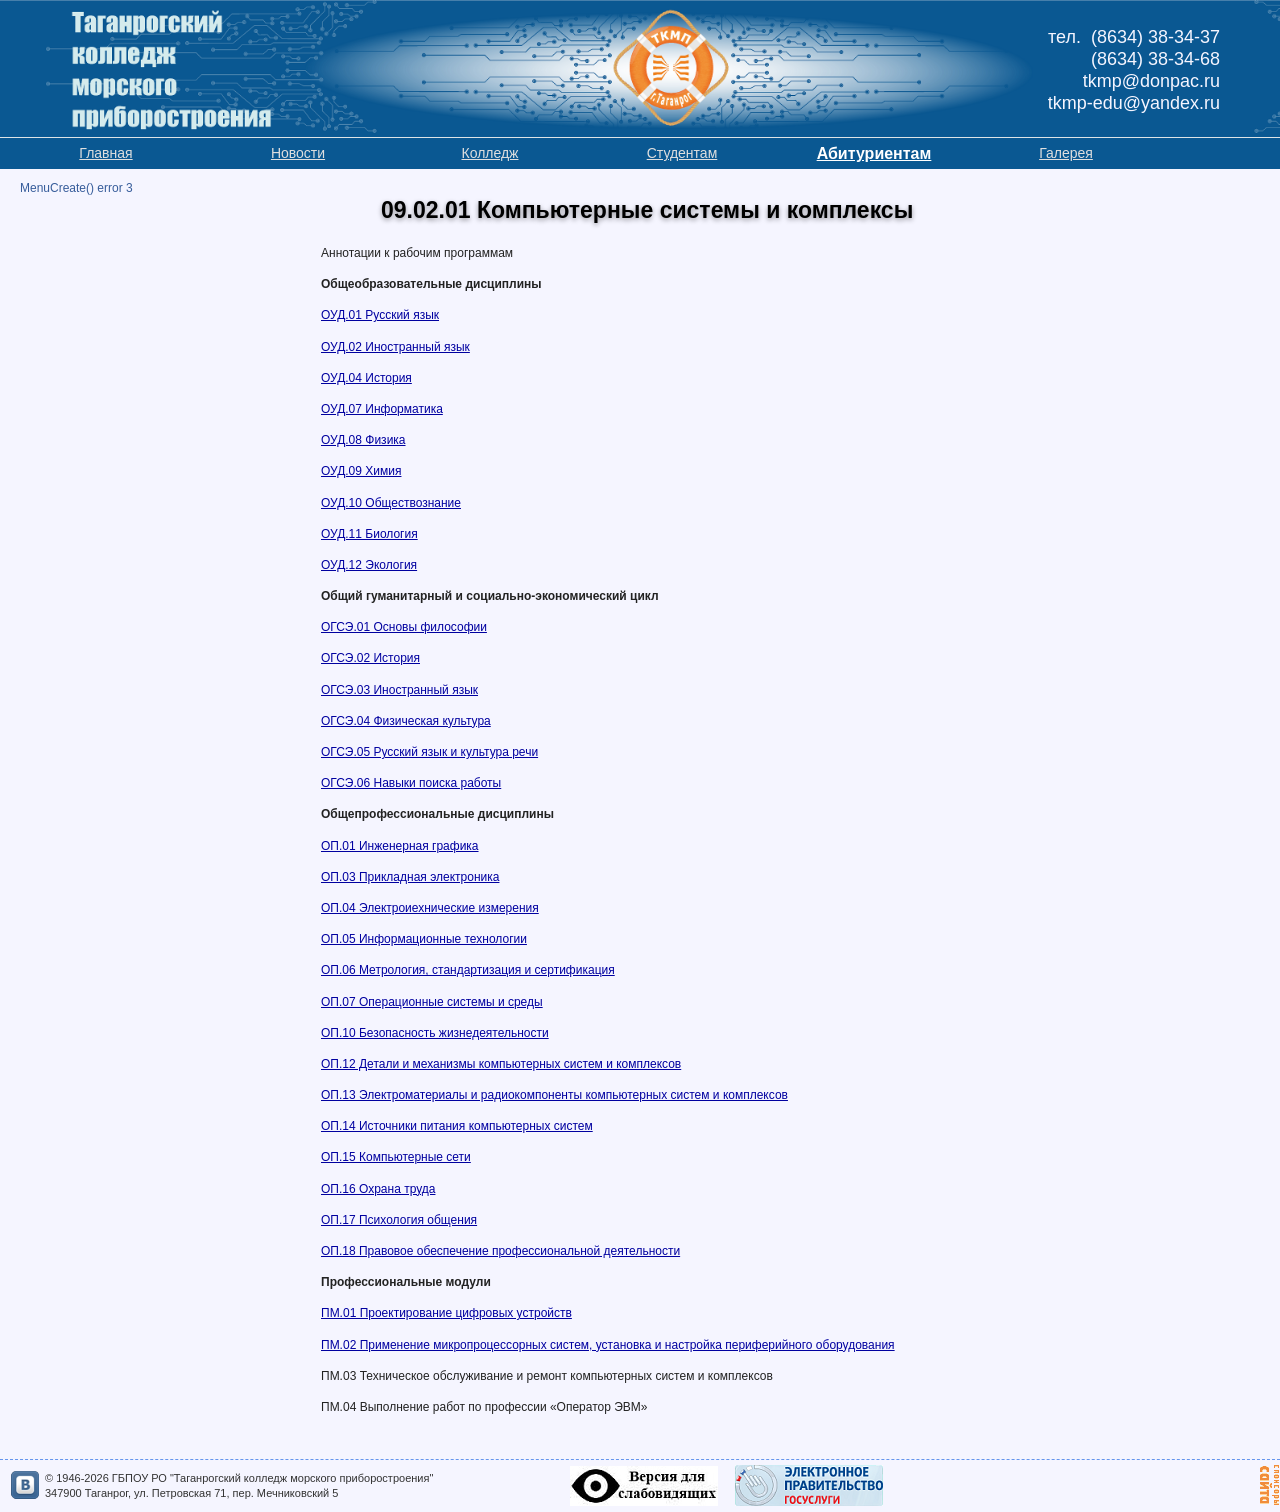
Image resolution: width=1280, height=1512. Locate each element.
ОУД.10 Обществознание (391, 503)
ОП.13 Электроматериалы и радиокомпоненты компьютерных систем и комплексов (554, 1095)
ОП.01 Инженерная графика (400, 846)
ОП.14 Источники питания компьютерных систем (457, 1126)
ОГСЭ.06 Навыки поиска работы (411, 783)
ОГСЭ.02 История (370, 658)
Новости (298, 153)
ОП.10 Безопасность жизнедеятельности (435, 1033)
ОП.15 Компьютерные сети (396, 1157)
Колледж (490, 153)
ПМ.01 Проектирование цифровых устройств (446, 1313)
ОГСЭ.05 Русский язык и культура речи (429, 752)
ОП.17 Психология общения (399, 1220)
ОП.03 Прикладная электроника (410, 877)
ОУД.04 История (366, 378)
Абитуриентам (874, 153)
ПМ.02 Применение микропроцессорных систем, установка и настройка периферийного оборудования (608, 1345)
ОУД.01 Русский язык (380, 315)
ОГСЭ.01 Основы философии (404, 627)
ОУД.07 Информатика (382, 409)
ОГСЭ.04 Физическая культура (406, 721)
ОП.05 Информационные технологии (424, 939)
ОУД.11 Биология (369, 534)
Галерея (1066, 153)
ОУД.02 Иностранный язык (395, 347)
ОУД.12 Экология (369, 565)
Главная (105, 153)
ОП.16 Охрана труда (378, 1189)
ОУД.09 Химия (361, 471)
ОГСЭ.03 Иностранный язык (399, 690)
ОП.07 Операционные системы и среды (432, 1002)
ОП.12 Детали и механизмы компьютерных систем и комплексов (501, 1064)
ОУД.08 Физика (363, 440)
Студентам (682, 153)
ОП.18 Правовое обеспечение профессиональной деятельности (500, 1251)
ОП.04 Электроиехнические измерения (430, 908)
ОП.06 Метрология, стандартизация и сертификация (468, 970)
